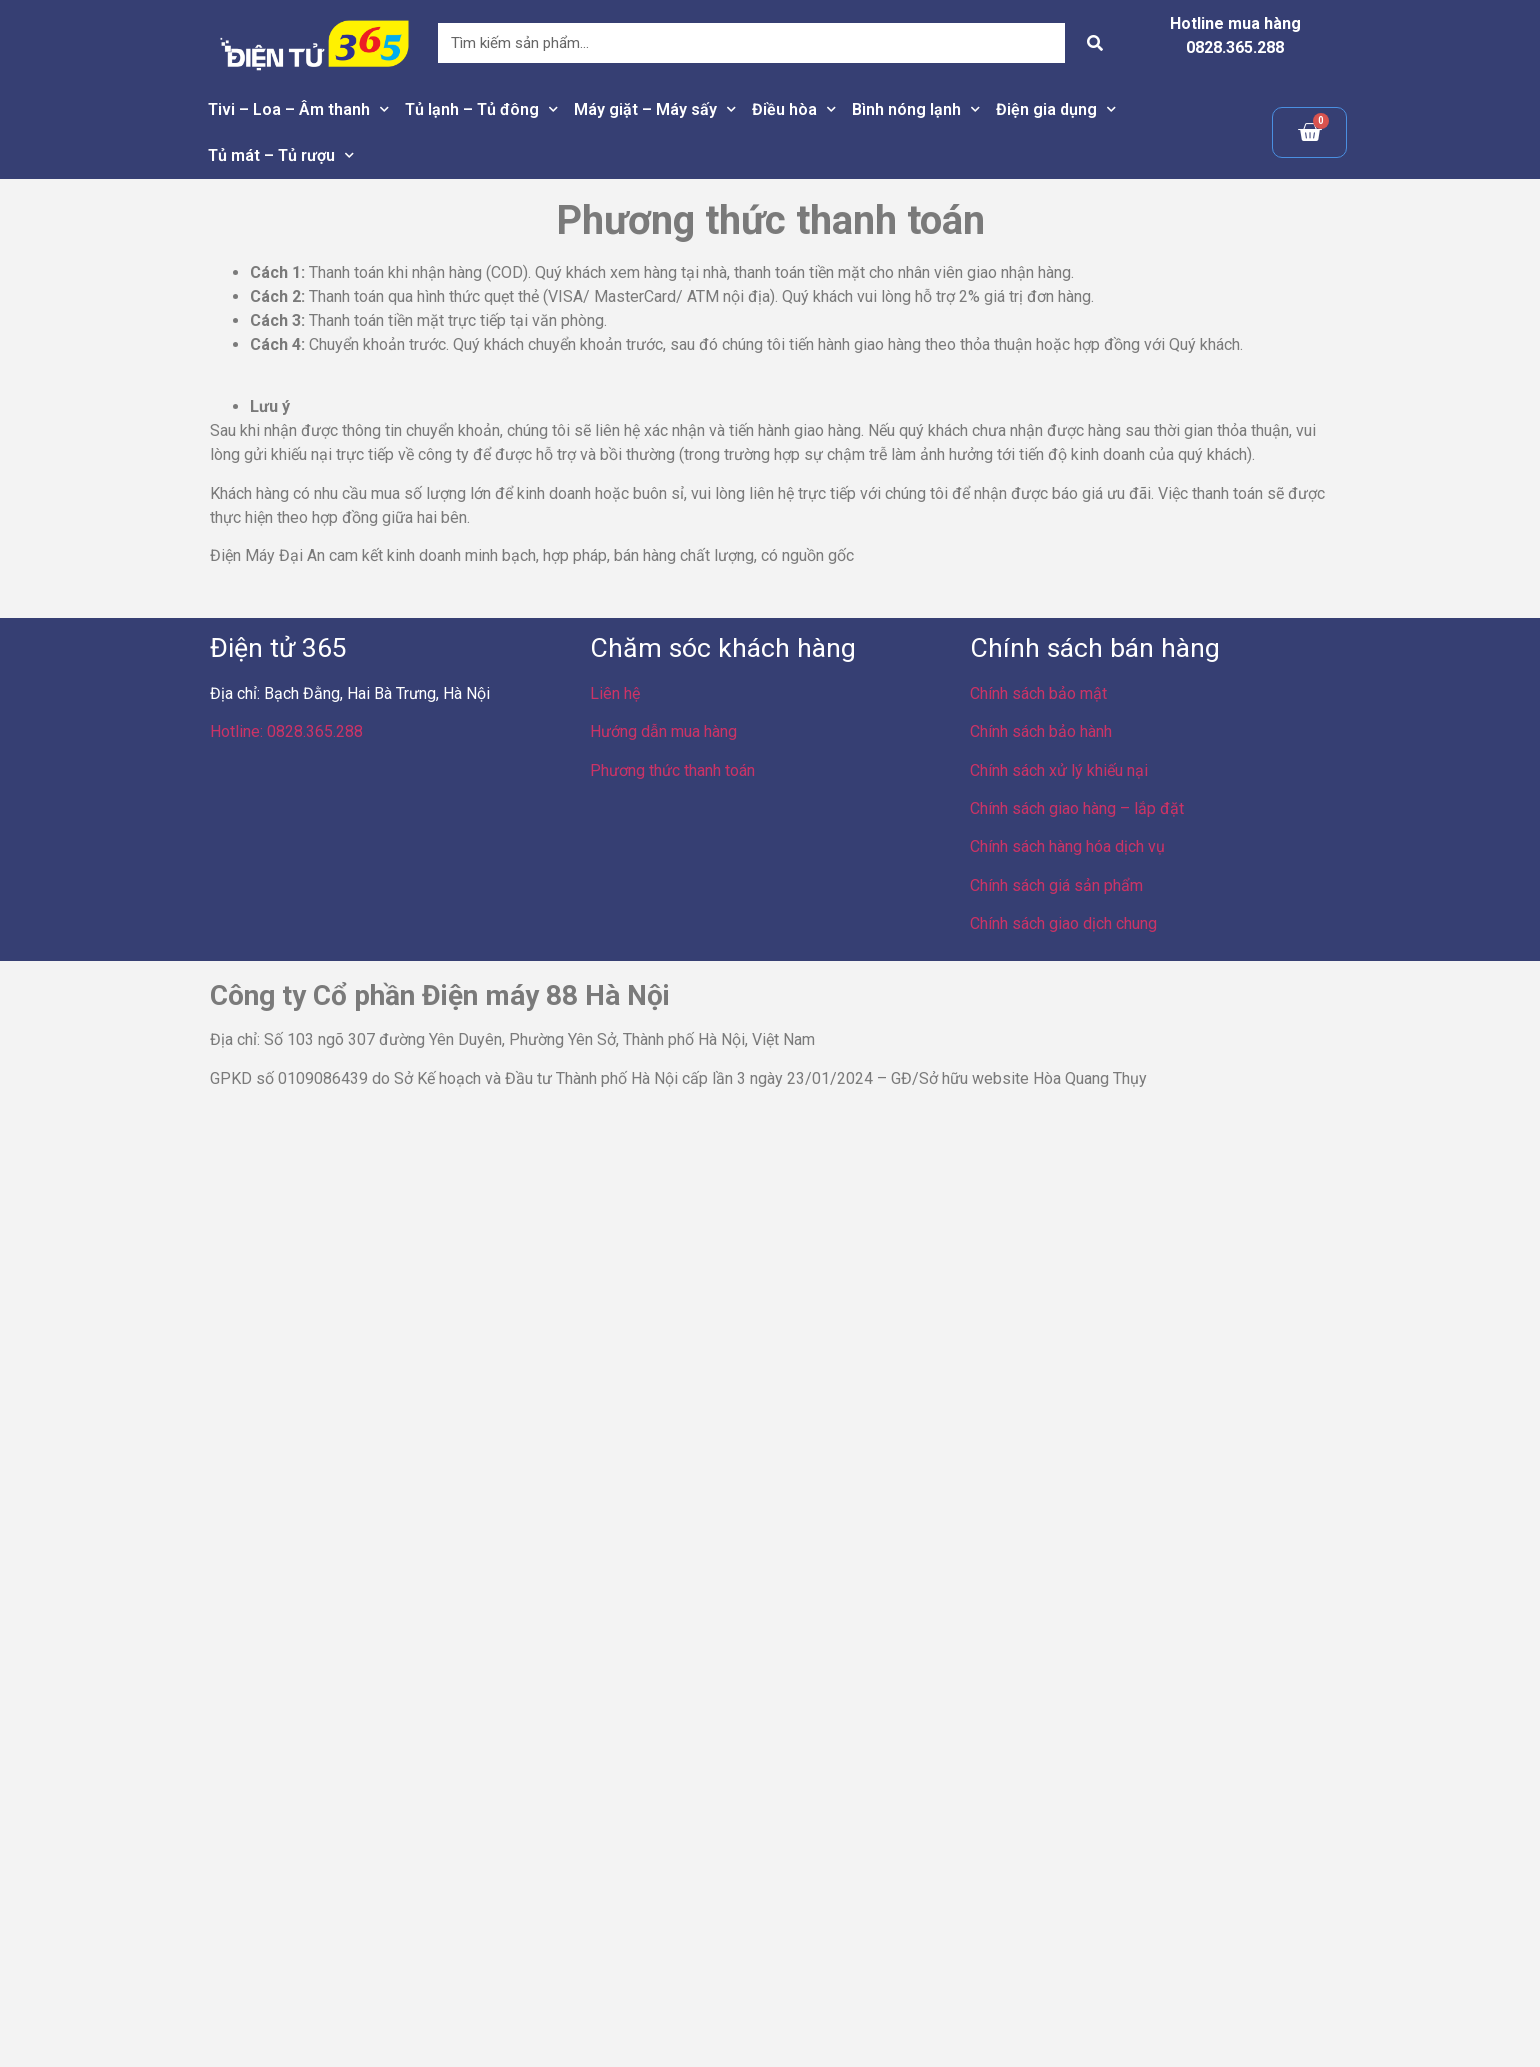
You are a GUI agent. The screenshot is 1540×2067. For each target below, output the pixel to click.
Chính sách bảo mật (1038, 693)
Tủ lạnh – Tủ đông (481, 109)
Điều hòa (794, 109)
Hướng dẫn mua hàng (663, 731)
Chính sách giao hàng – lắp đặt (1077, 808)
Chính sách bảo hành (1041, 731)
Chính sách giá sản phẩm (1056, 885)
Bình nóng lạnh (916, 109)
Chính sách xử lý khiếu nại (1059, 770)
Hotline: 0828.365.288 (286, 731)
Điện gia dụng (1056, 109)
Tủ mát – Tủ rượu (281, 155)
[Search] (1095, 43)
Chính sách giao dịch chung (1063, 923)
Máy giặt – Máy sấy (655, 109)
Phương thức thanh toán (672, 770)
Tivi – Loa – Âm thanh (298, 109)
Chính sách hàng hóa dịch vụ (1067, 846)
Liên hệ (615, 693)
